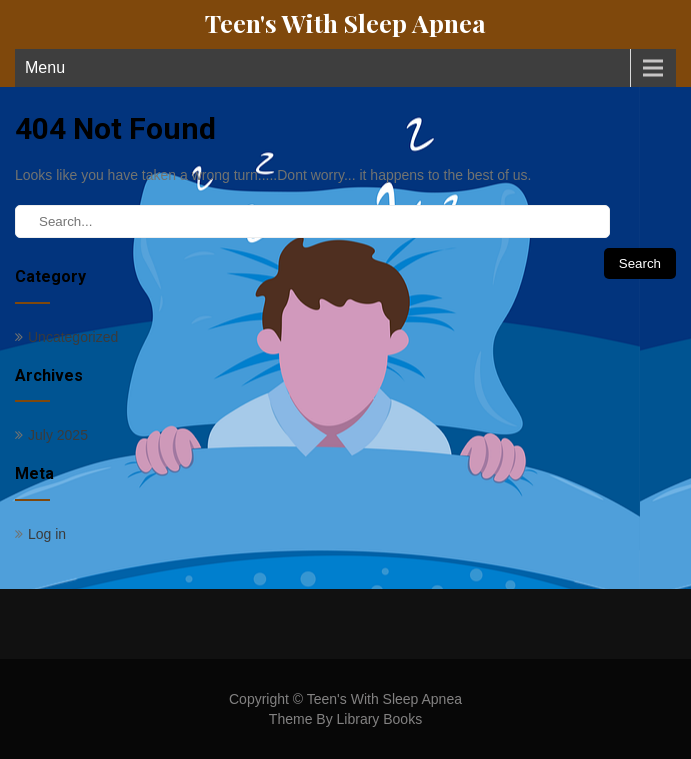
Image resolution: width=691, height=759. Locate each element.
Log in (47, 534)
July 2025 (58, 435)
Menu (45, 67)
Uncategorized (73, 337)
